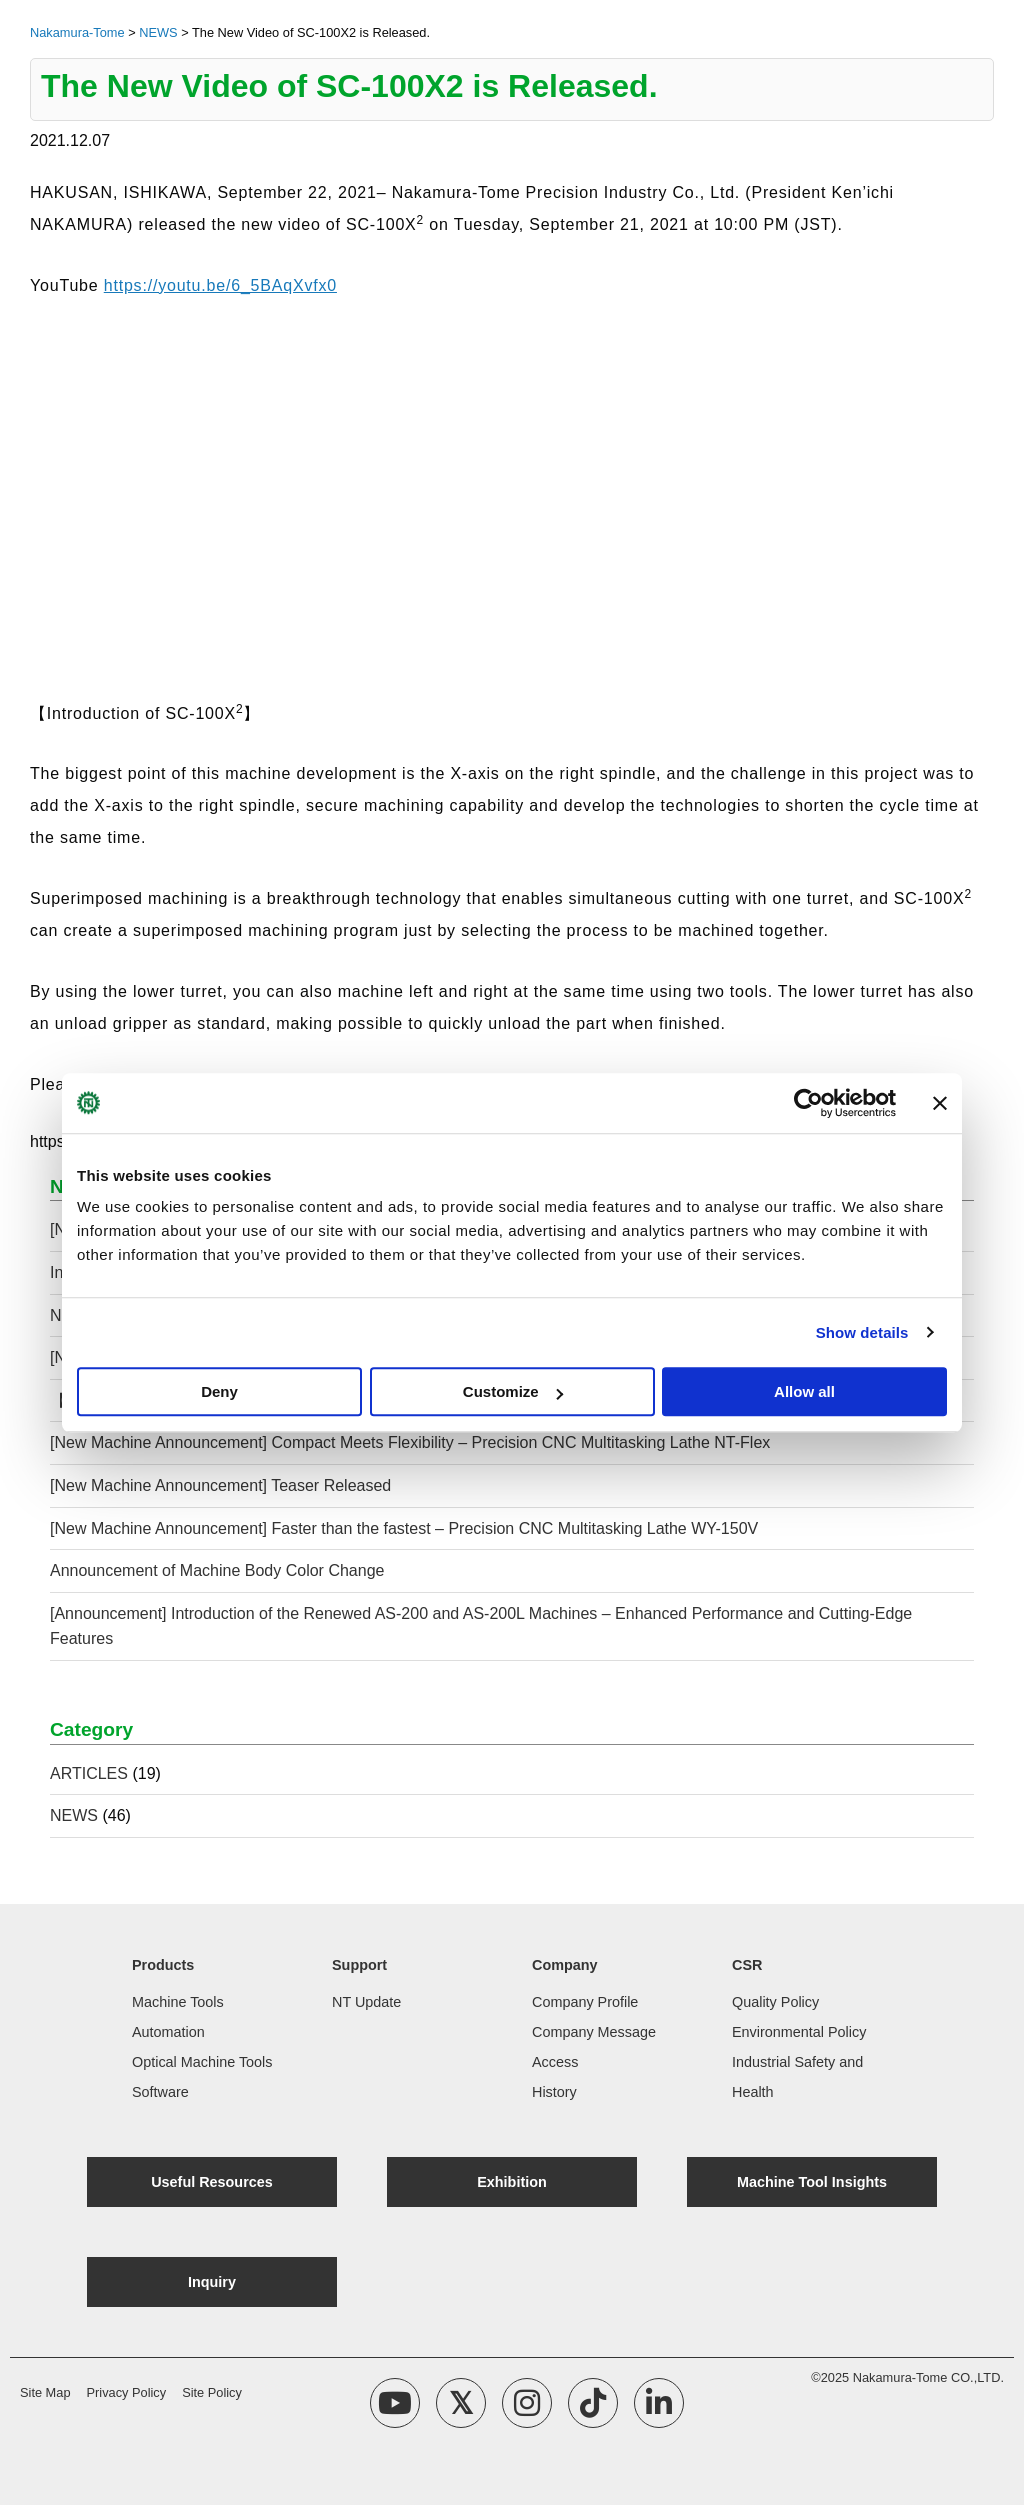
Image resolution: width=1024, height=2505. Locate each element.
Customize (513, 1391)
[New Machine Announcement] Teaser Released (220, 1485)
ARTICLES (89, 1773)
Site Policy (212, 2392)
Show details (862, 1332)
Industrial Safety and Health (797, 2077)
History (554, 2092)
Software (160, 2092)
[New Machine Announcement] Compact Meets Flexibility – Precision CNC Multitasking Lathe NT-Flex (410, 1442)
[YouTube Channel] (395, 2403)
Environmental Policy (799, 2032)
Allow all (804, 1391)
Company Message (594, 2032)
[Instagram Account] (527, 2403)
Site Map (45, 2392)
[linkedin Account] (659, 2403)
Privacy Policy (127, 2392)
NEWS (74, 1815)
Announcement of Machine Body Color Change (219, 1570)
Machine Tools (178, 2002)
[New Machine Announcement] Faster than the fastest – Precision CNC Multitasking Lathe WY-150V (404, 1528)
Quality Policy (775, 2002)
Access (555, 2062)
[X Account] (461, 2403)
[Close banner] (940, 1103)
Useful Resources (212, 2182)
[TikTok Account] (593, 2403)
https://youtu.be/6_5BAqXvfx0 (220, 285)
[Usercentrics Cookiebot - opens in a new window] (808, 1103)
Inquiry (212, 2282)
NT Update (366, 2002)
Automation (168, 2032)
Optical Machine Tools (202, 2062)
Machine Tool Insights (812, 2182)
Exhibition (512, 2182)
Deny (219, 1391)
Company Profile (585, 2002)
